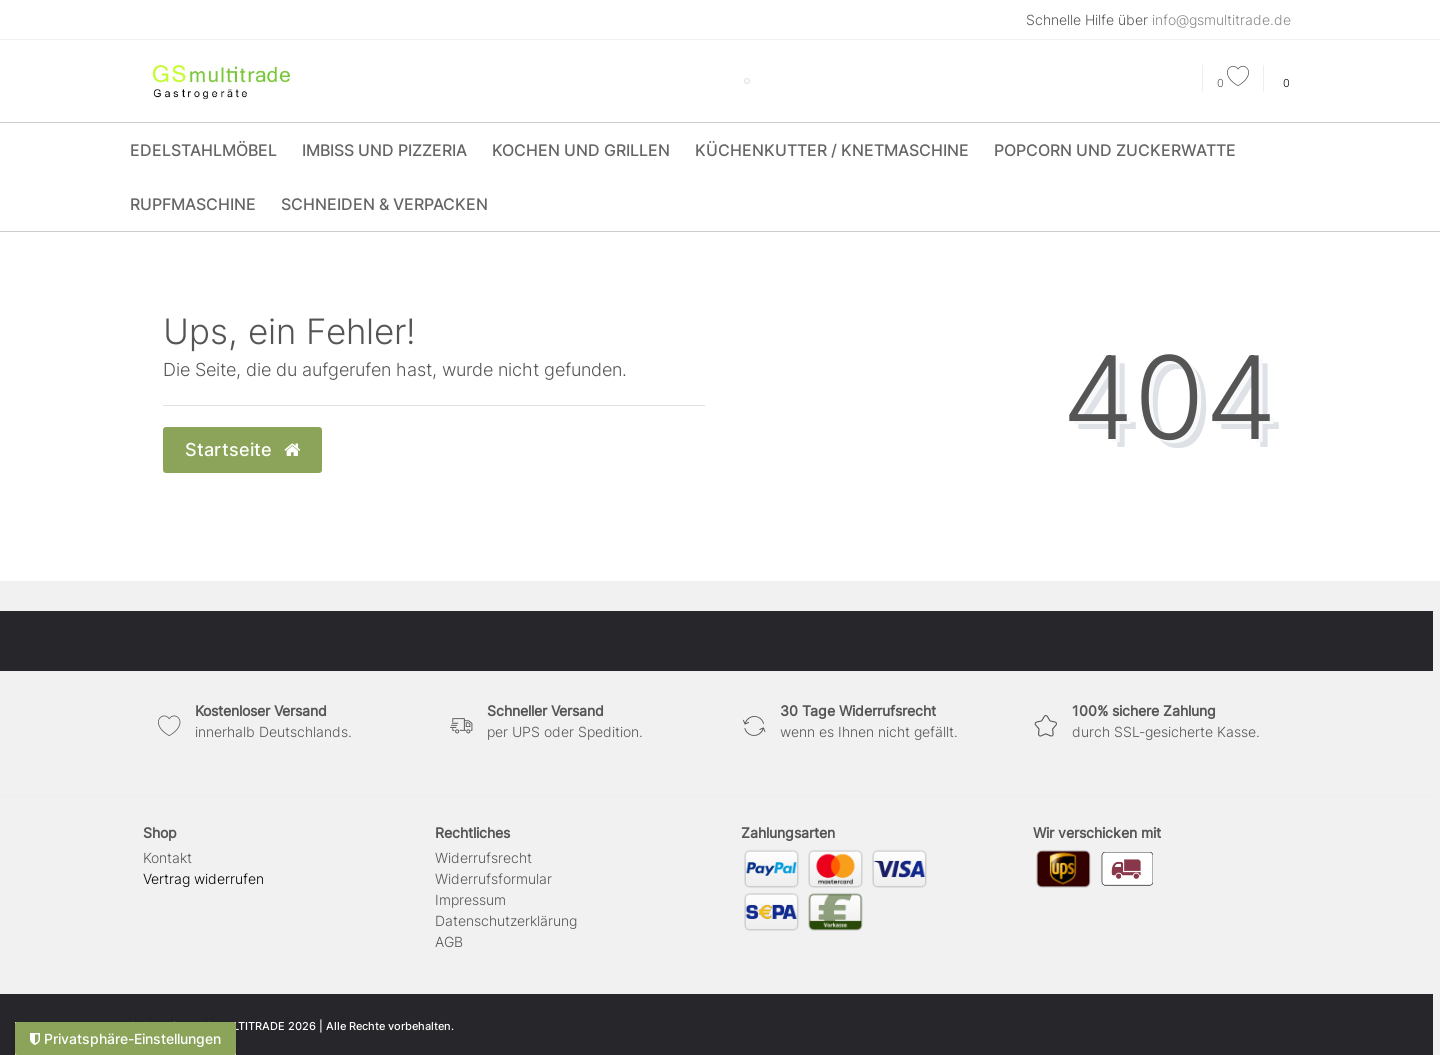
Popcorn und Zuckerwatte (1115, 150)
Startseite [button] (242, 449)
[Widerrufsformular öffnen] (203, 878)
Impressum (470, 899)
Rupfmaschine (193, 204)
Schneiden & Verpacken (384, 204)
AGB (449, 941)
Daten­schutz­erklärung (506, 920)
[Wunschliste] (1233, 83)
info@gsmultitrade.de (1221, 19)
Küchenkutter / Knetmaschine (832, 150)
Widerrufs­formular (493, 878)
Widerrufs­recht (483, 857)
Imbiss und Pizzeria (384, 150)
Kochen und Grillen (581, 150)
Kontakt (167, 857)
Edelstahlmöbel (203, 150)
